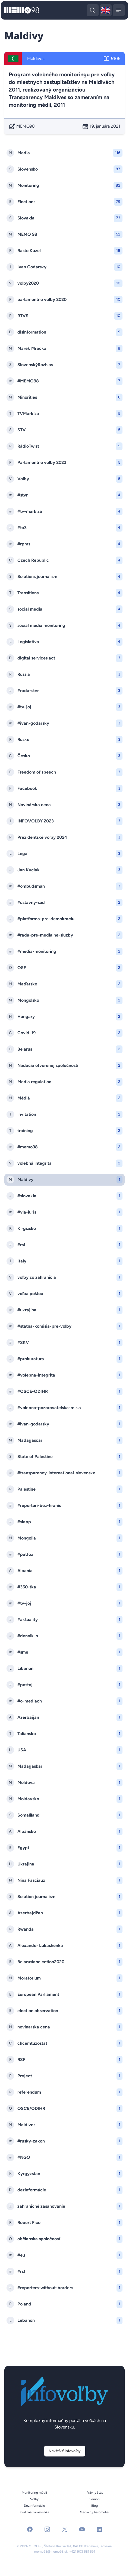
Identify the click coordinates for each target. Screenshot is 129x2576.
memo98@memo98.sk (51, 2551)
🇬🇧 (106, 10)
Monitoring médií (34, 2493)
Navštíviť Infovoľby (65, 2451)
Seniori (94, 2499)
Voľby (34, 2499)
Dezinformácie (34, 2506)
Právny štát (94, 2493)
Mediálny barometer (94, 2512)
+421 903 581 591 (82, 2551)
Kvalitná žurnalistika (34, 2512)
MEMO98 (22, 126)
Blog (94, 2506)
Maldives (35, 58)
